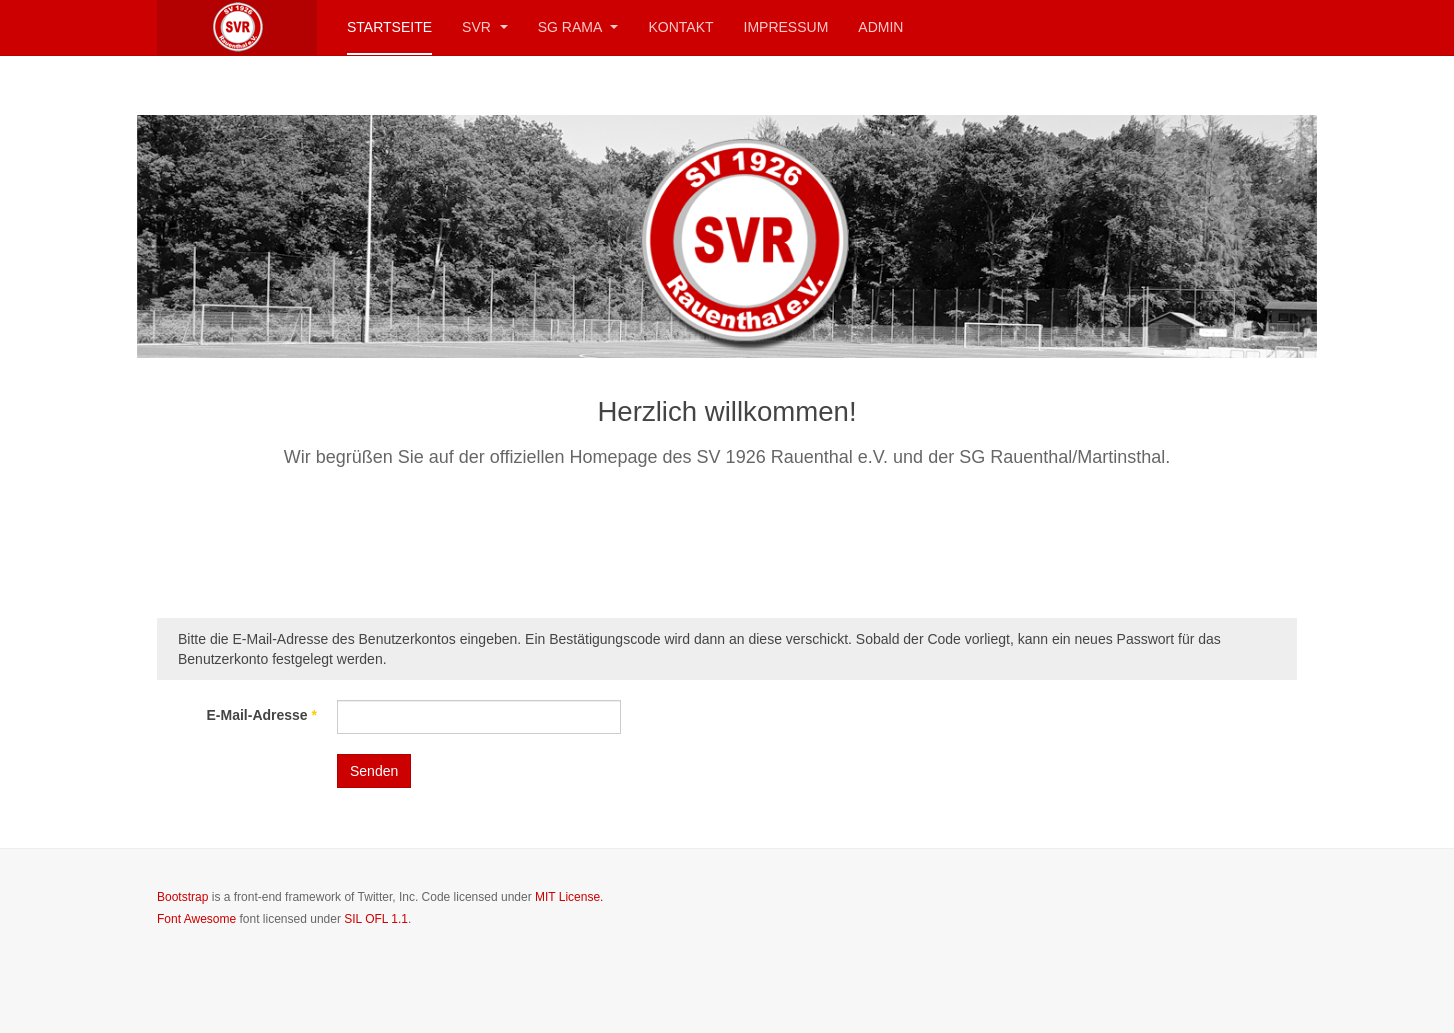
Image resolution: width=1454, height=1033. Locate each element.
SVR (485, 27)
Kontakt (680, 27)
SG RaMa (578, 27)
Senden (374, 771)
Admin (880, 27)
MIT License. (569, 897)
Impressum (786, 27)
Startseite (389, 27)
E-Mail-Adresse (262, 715)
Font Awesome (196, 919)
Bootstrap (182, 897)
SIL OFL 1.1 (376, 919)
